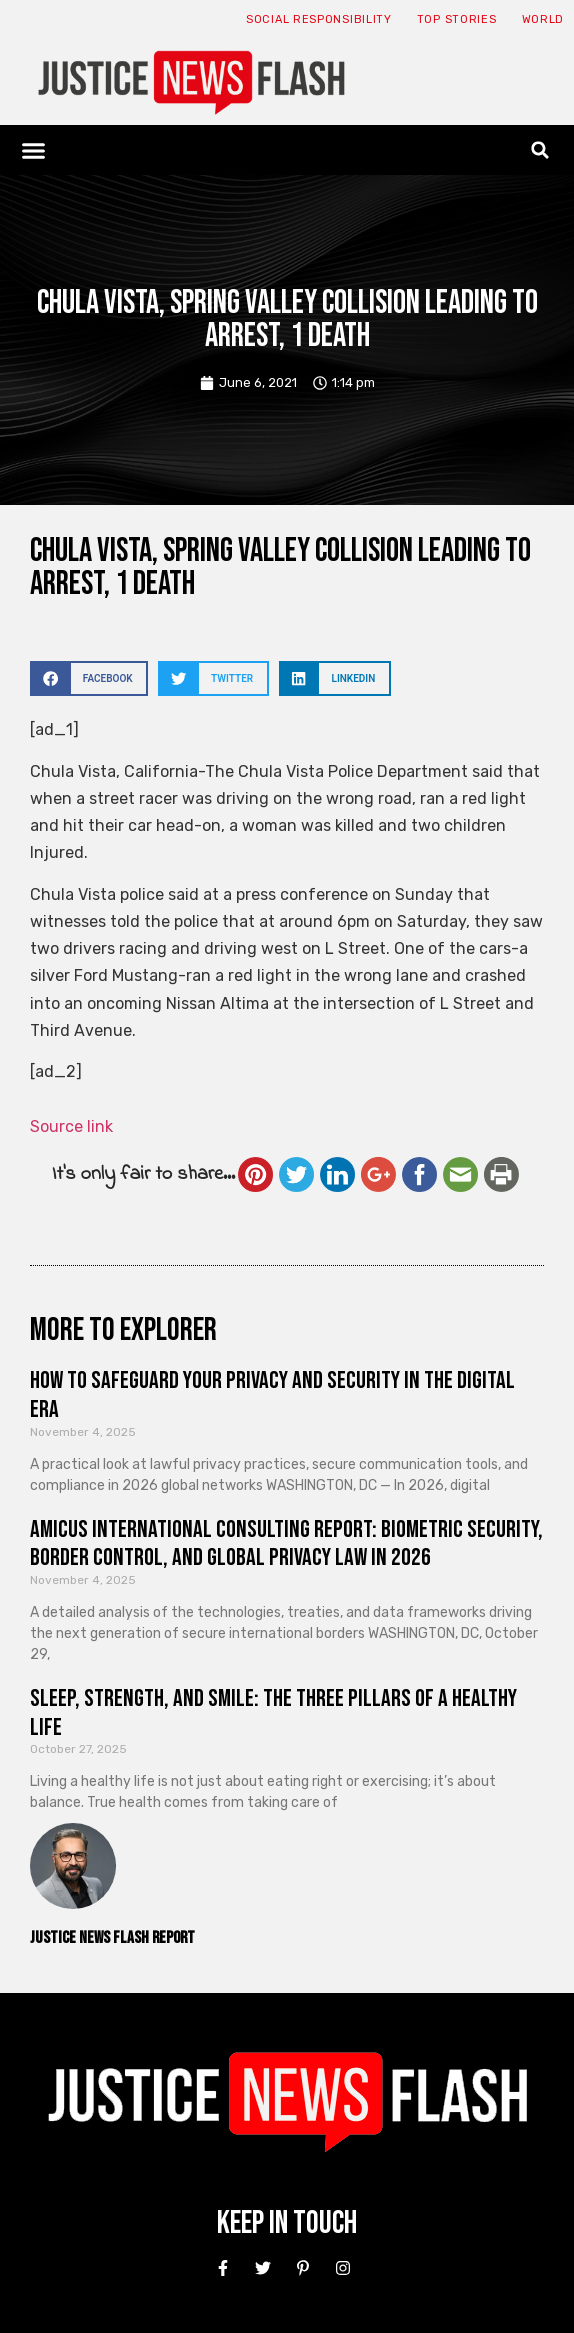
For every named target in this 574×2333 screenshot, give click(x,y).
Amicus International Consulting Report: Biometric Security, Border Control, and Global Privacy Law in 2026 (286, 1544)
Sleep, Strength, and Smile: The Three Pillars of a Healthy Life (273, 1713)
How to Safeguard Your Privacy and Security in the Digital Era (272, 1395)
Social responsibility (319, 19)
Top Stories (457, 19)
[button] (34, 150)
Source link (71, 1126)
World (543, 19)
